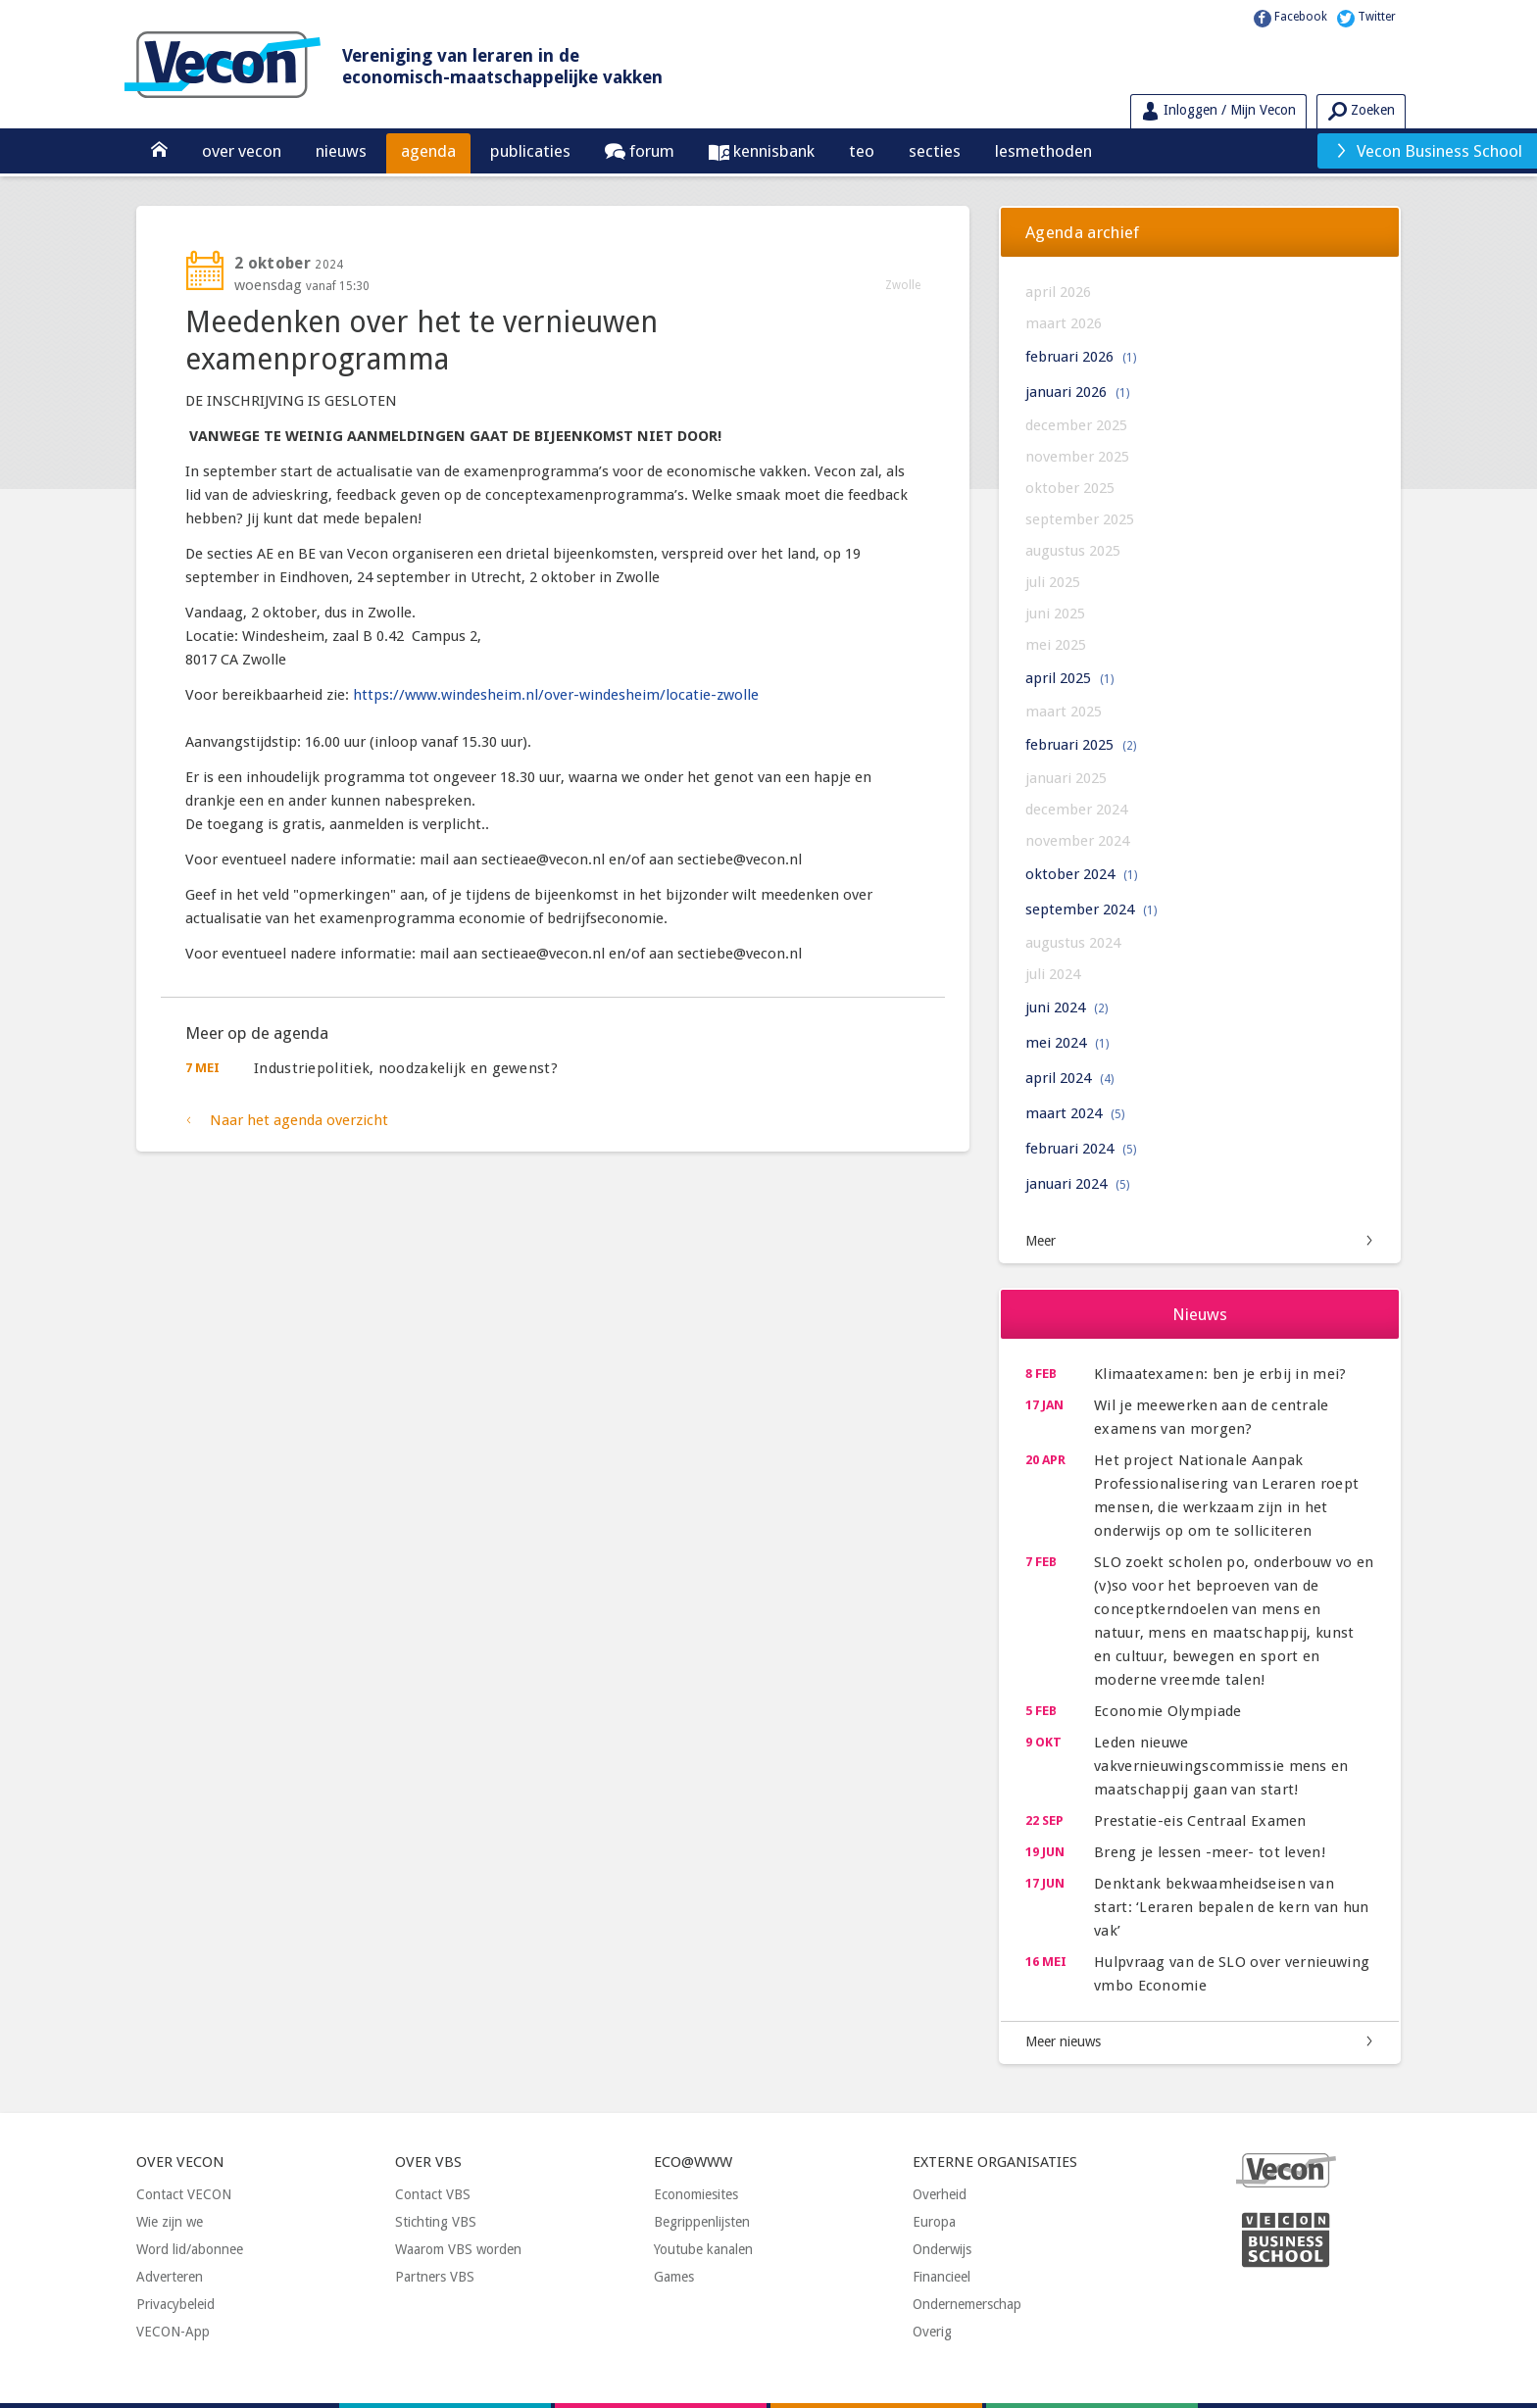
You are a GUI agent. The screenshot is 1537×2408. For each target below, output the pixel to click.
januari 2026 (1077, 392)
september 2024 (1091, 909)
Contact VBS (433, 2194)
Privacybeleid (175, 2304)
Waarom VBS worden (458, 2249)
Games (674, 2277)
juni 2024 (1066, 1007)
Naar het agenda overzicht (299, 1120)
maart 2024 (1074, 1113)
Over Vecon (241, 151)
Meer (1040, 1241)
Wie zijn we (169, 2222)
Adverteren (169, 2277)
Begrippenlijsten (702, 2222)
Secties (935, 151)
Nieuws (341, 151)
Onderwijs (942, 2249)
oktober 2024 (1081, 874)
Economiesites (696, 2194)
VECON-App (173, 2331)
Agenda (428, 151)
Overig (932, 2331)
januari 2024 (1077, 1184)
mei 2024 (1067, 1043)
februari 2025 (1080, 745)
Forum (649, 151)
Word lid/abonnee (189, 2249)
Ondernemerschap (967, 2304)
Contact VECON (183, 2194)
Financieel (941, 2277)
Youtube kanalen (703, 2249)
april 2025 (1069, 678)
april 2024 (1069, 1078)
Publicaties (530, 151)
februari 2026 (1080, 357)
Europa (934, 2222)
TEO (861, 151)
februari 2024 (1080, 1148)
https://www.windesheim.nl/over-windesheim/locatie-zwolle (556, 695)
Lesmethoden (1043, 151)
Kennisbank (772, 151)
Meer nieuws (1063, 2041)
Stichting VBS (435, 2222)
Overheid (940, 2194)
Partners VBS (434, 2277)
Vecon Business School (1428, 151)
